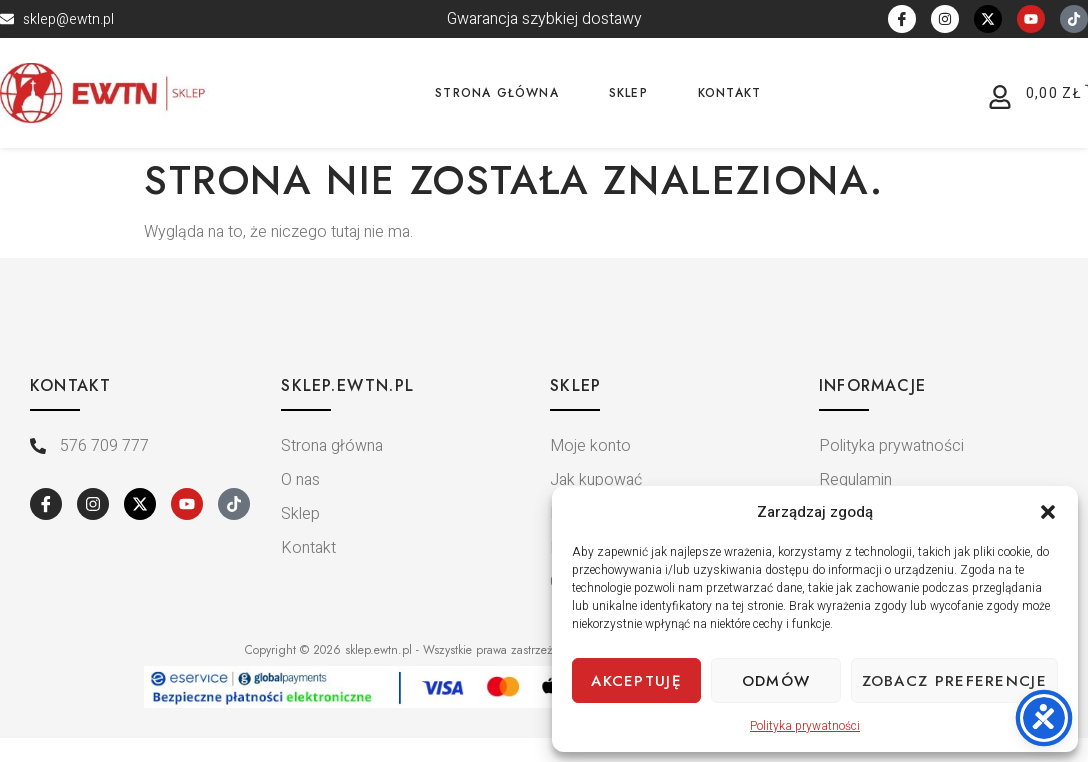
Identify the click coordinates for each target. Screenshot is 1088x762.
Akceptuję (636, 681)
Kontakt (729, 93)
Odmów (776, 681)
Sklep (628, 93)
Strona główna (497, 93)
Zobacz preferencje (954, 681)
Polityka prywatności (805, 726)
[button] (1048, 512)
